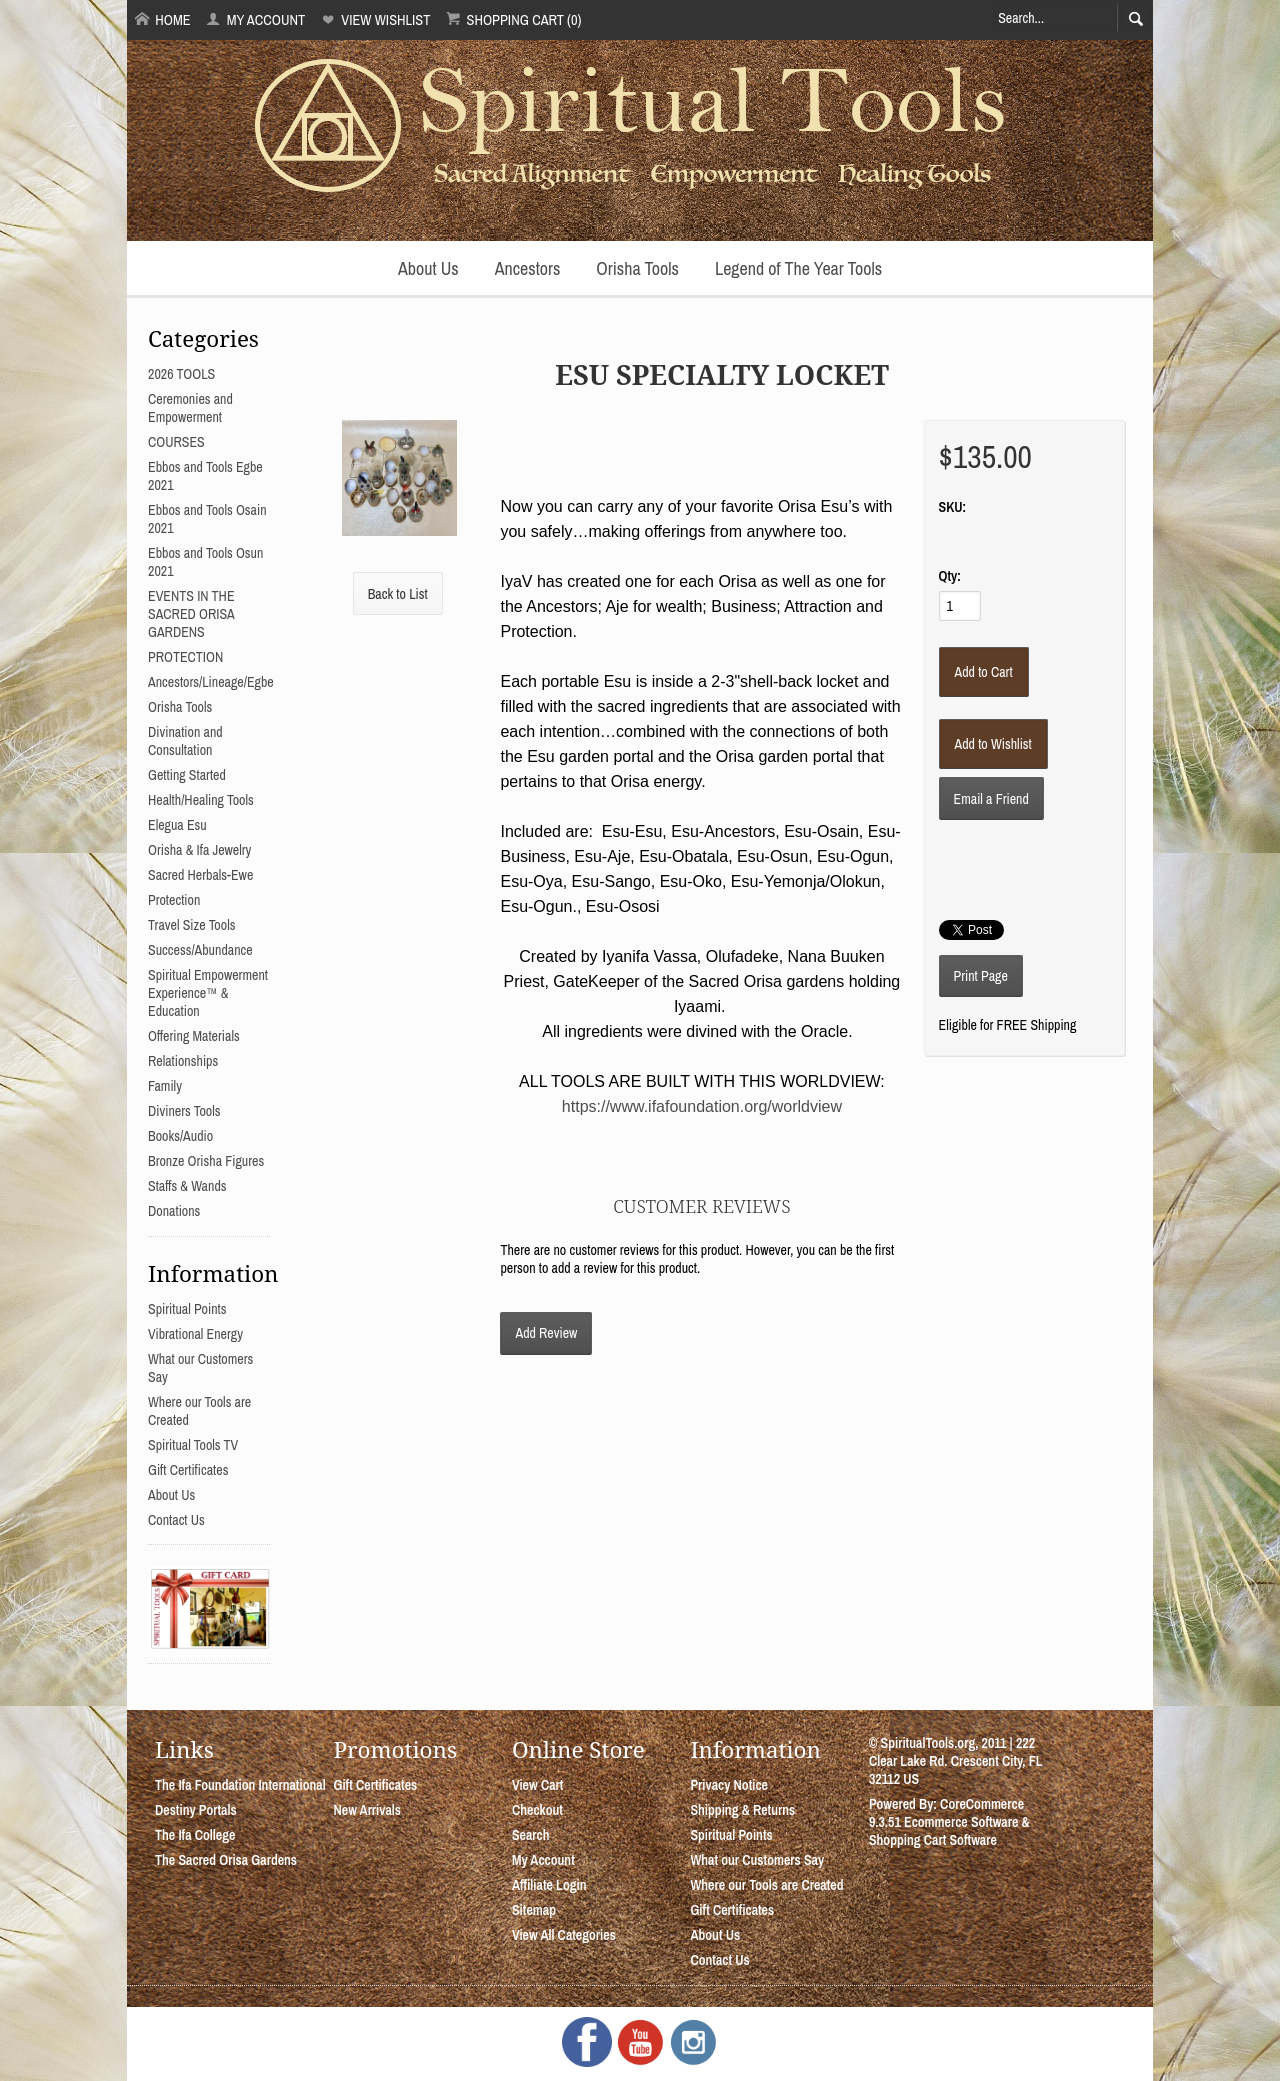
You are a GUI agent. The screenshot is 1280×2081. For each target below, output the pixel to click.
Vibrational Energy (195, 1334)
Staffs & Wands (187, 1186)
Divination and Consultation (185, 741)
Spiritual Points (187, 1309)
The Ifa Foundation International (240, 1785)
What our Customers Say (757, 1860)
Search (531, 1835)
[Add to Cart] (984, 672)
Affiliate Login (549, 1885)
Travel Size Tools (191, 925)
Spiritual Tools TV (193, 1445)
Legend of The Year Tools (798, 268)
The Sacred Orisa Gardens (226, 1860)
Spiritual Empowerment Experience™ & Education (208, 993)
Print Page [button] (981, 976)
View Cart (537, 1785)
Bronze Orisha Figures (206, 1161)
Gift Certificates (188, 1470)
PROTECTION (185, 657)
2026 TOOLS (181, 374)
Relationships (183, 1061)
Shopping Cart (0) (513, 19)
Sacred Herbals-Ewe (200, 875)
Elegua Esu (177, 825)
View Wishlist (375, 19)
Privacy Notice (729, 1785)
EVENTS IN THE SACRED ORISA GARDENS (191, 614)
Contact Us (176, 1520)
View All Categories (564, 1935)
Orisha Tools (637, 268)
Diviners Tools (184, 1111)
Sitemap (534, 1910)
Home (163, 19)
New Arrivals (367, 1810)
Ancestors (528, 268)
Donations (174, 1211)
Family (165, 1086)
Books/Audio (180, 1136)
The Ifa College (195, 1835)
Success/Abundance (200, 950)
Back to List (398, 594)
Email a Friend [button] (991, 799)
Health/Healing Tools (201, 800)
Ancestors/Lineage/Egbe (211, 682)
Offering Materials (194, 1036)
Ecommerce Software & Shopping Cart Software (949, 1831)
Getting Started (187, 775)
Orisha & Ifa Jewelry (199, 850)
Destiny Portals (196, 1810)
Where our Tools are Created (766, 1885)
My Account (255, 19)
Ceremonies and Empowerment (190, 408)
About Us (428, 268)
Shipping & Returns (742, 1810)
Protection (174, 900)
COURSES (176, 442)
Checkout (537, 1810)
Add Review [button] (546, 1333)
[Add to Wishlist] (993, 744)
